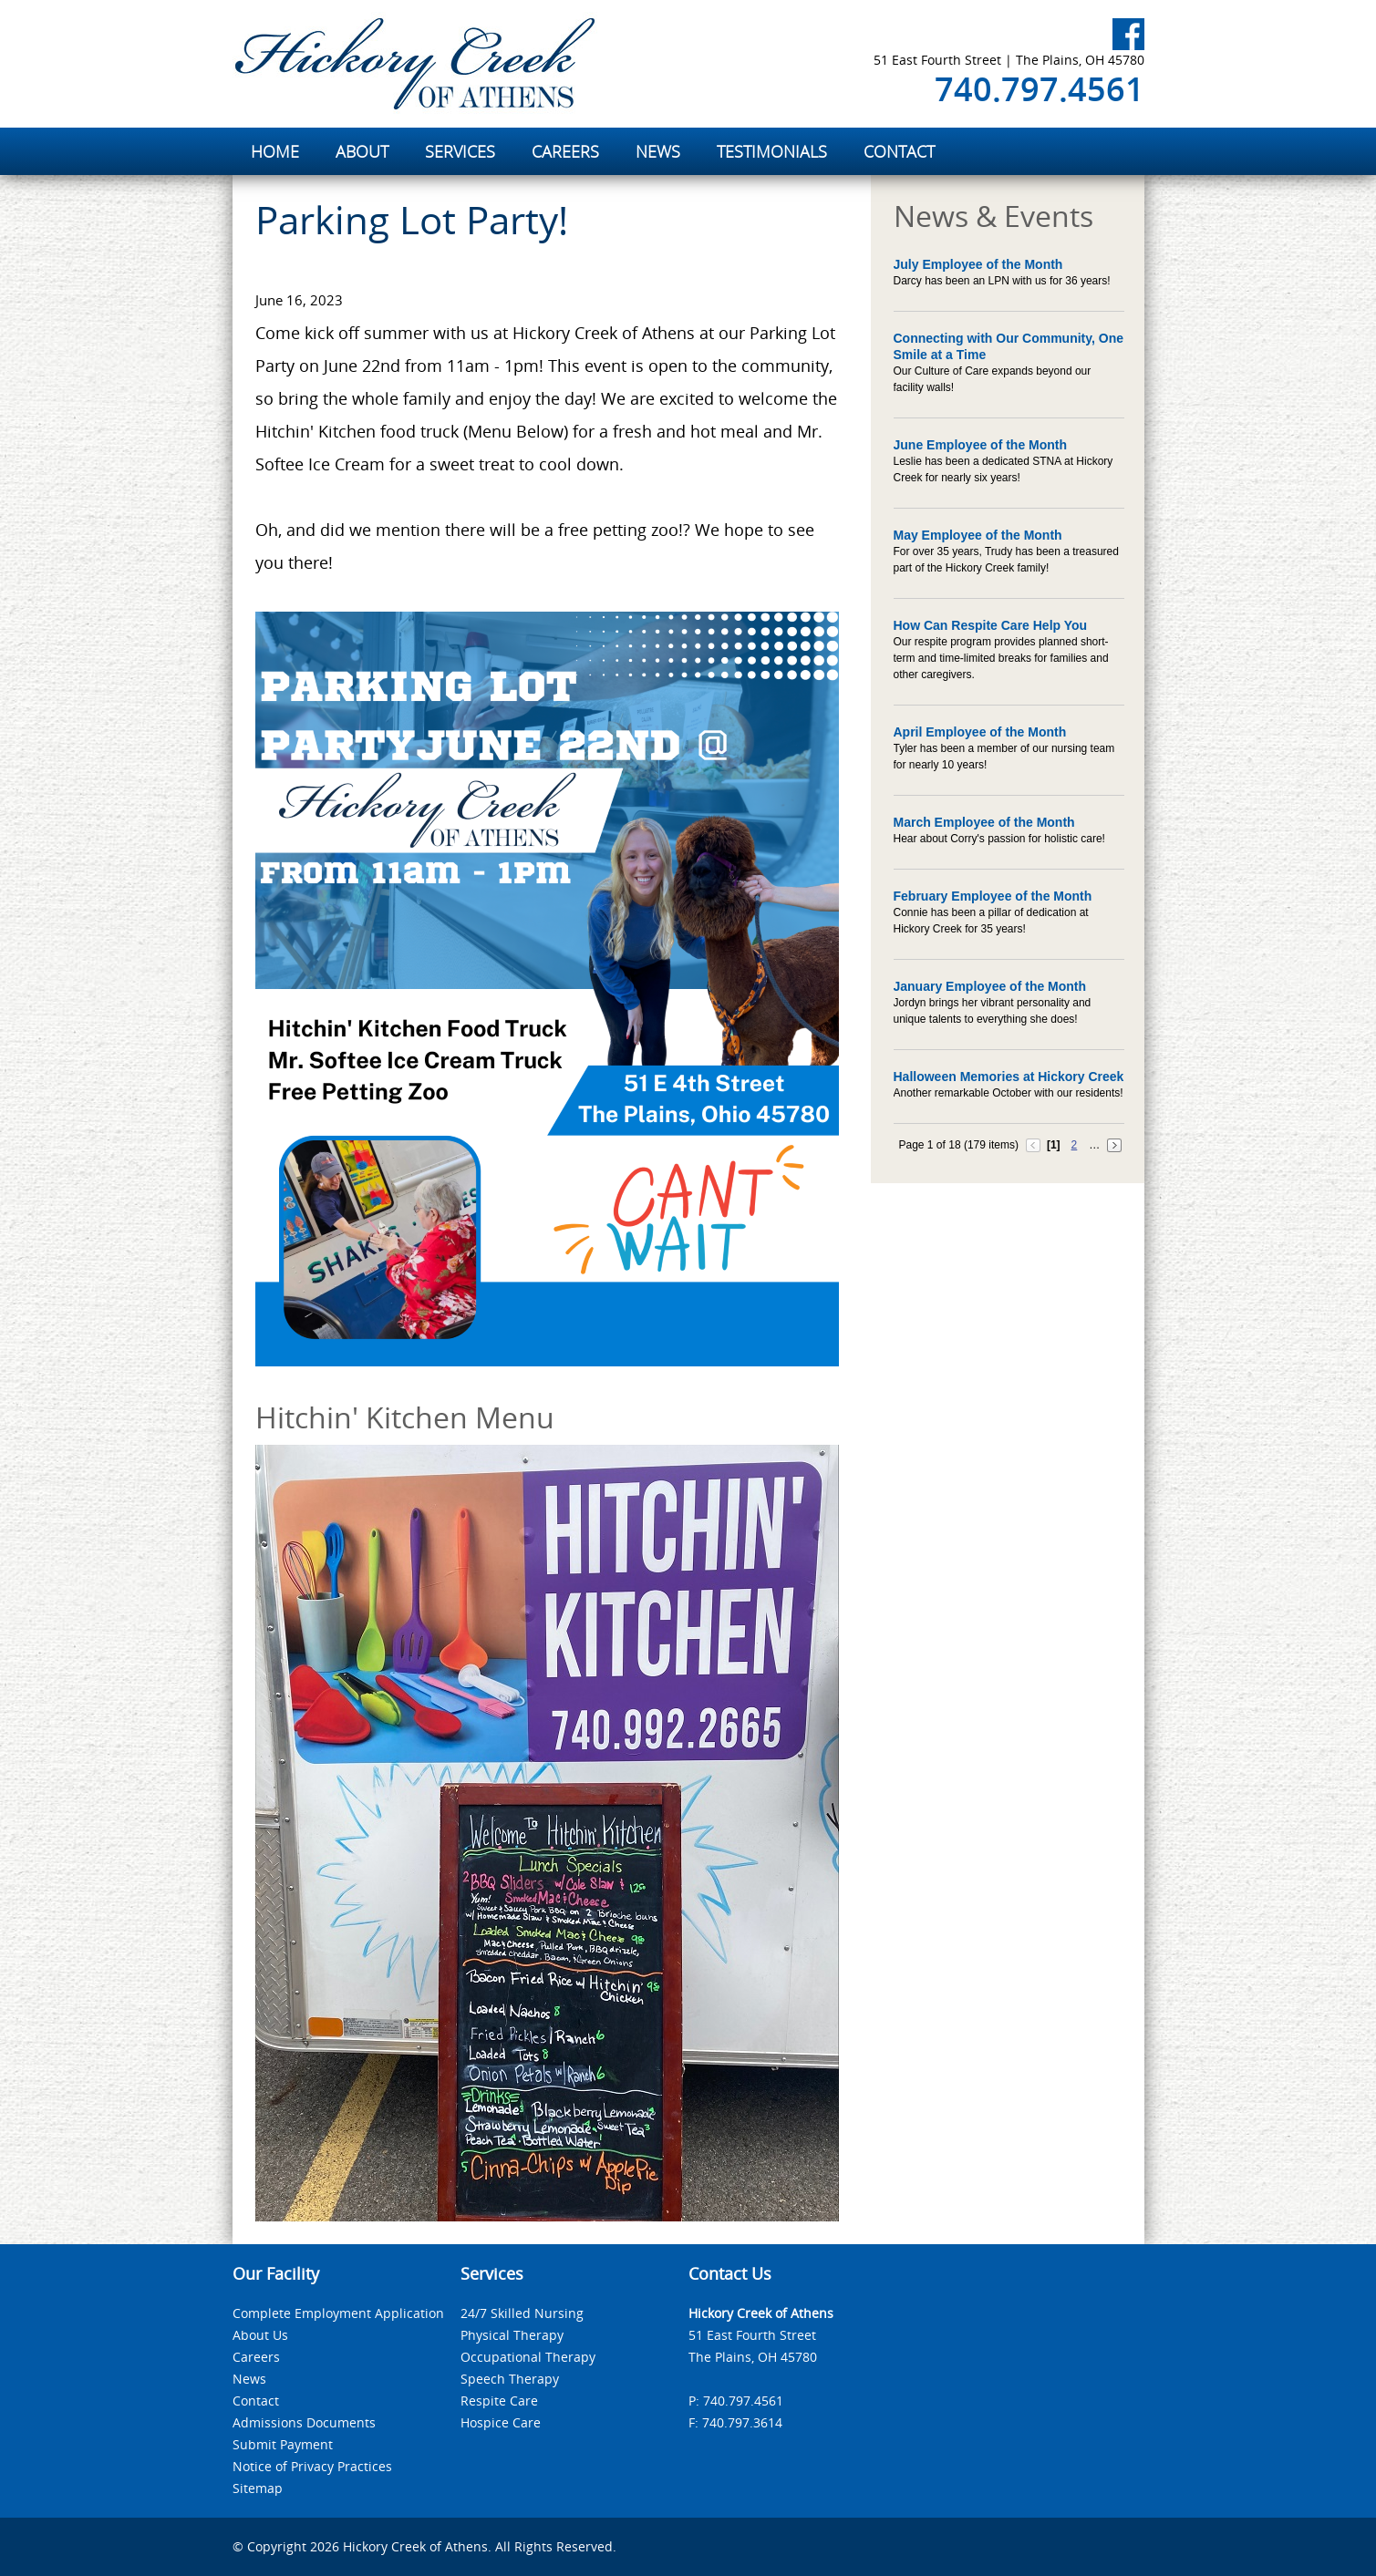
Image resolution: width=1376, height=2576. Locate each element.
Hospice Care (500, 2422)
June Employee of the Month (981, 445)
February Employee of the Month (993, 896)
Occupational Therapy (527, 2356)
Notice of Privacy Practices (312, 2466)
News (249, 2378)
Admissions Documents (304, 2422)
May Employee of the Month (978, 535)
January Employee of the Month (990, 986)
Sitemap (258, 2488)
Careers (256, 2356)
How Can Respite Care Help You (991, 625)
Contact (256, 2400)
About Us (260, 2335)
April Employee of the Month (980, 732)
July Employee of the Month (978, 264)
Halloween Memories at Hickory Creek (1009, 1076)
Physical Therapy (512, 2335)
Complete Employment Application (338, 2313)
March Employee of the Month (984, 822)
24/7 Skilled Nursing (522, 2313)
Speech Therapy (509, 2378)
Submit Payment (283, 2444)
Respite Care (499, 2400)
